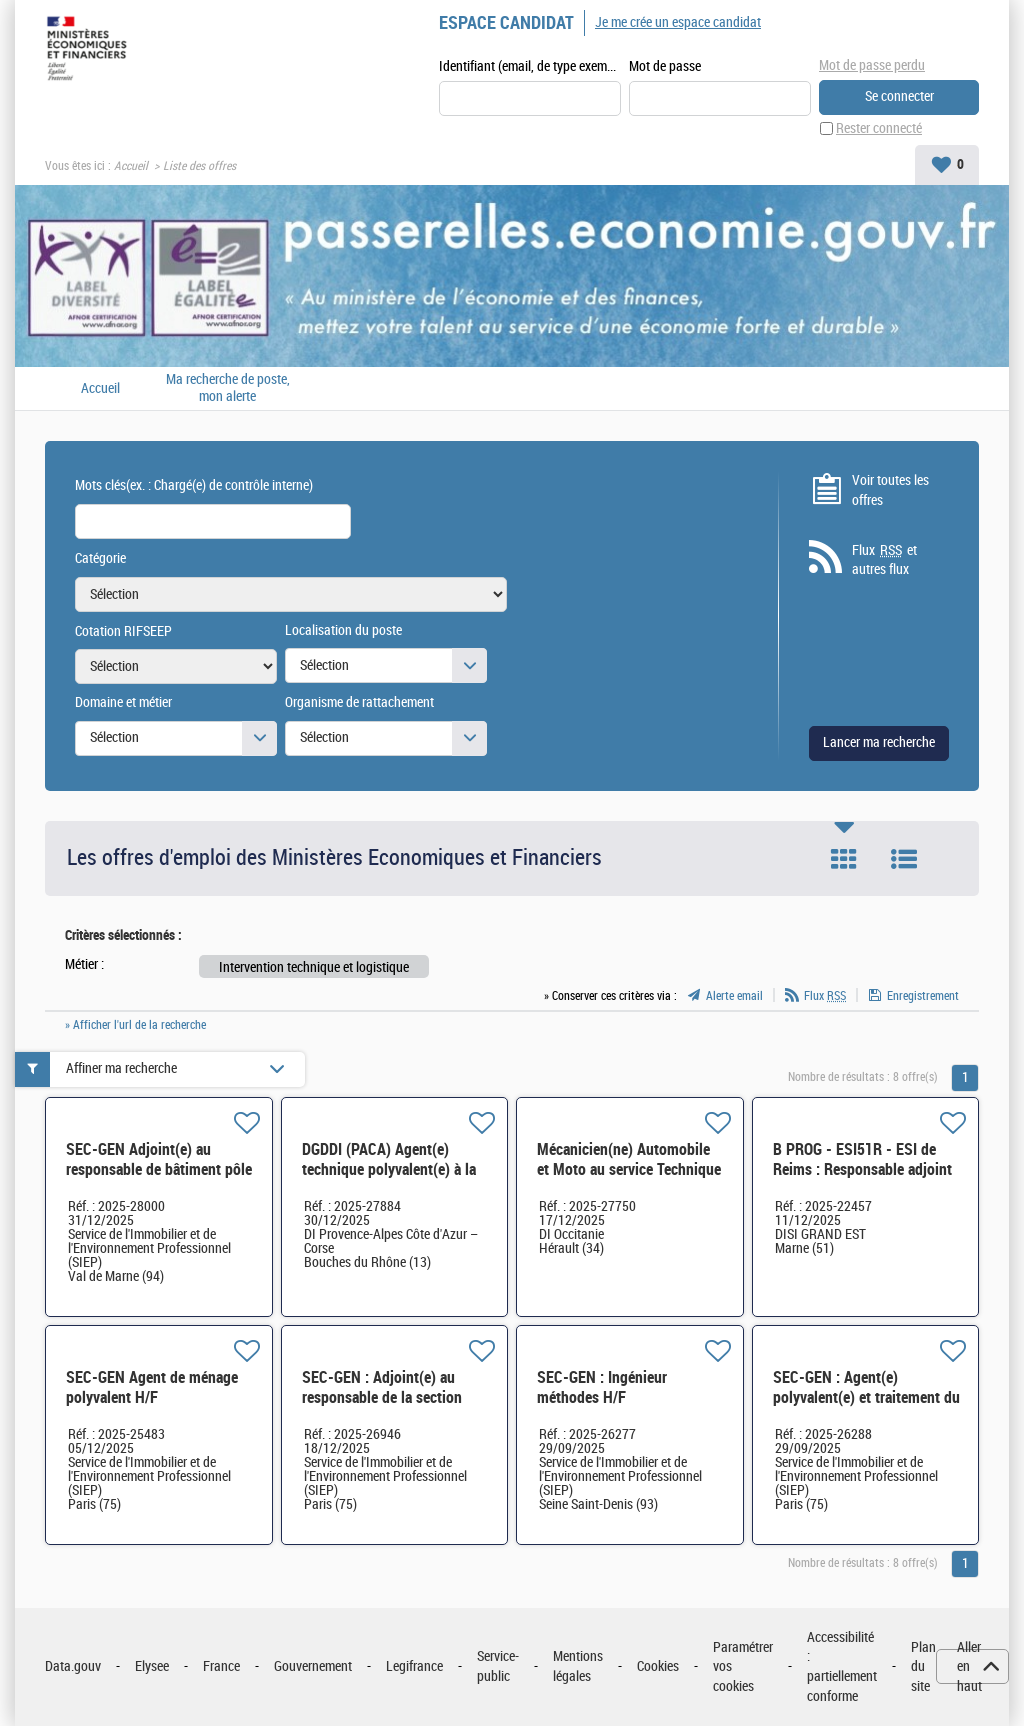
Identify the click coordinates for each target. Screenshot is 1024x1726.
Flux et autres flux (884, 560)
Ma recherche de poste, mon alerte (228, 388)
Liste (904, 859)
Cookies (658, 1666)
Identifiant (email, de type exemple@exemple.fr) (530, 66)
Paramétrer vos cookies (743, 1667)
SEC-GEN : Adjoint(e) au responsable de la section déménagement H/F (382, 1397)
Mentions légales (578, 1666)
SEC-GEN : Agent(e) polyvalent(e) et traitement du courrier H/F (866, 1397)
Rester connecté (879, 128)
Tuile (844, 859)
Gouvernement (313, 1666)
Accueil (131, 166)
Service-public (498, 1666)
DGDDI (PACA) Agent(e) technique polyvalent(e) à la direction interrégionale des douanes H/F (389, 1179)
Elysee (152, 1666)
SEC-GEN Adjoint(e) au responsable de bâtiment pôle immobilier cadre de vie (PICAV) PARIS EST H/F (159, 1179)
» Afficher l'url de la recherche (135, 1025)
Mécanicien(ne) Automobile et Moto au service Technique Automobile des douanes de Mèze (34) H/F (629, 1179)
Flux (825, 996)
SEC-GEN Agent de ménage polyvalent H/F (152, 1387)
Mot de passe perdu (872, 65)
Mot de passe (665, 66)
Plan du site (923, 1667)
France (221, 1666)
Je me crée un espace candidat (678, 22)
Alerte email (734, 996)
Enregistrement (923, 996)
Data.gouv (73, 1666)
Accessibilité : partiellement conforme (842, 1667)
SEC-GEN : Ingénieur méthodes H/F (602, 1387)
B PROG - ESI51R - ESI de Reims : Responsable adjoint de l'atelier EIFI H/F (862, 1169)
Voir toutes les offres (890, 490)
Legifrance (414, 1666)
